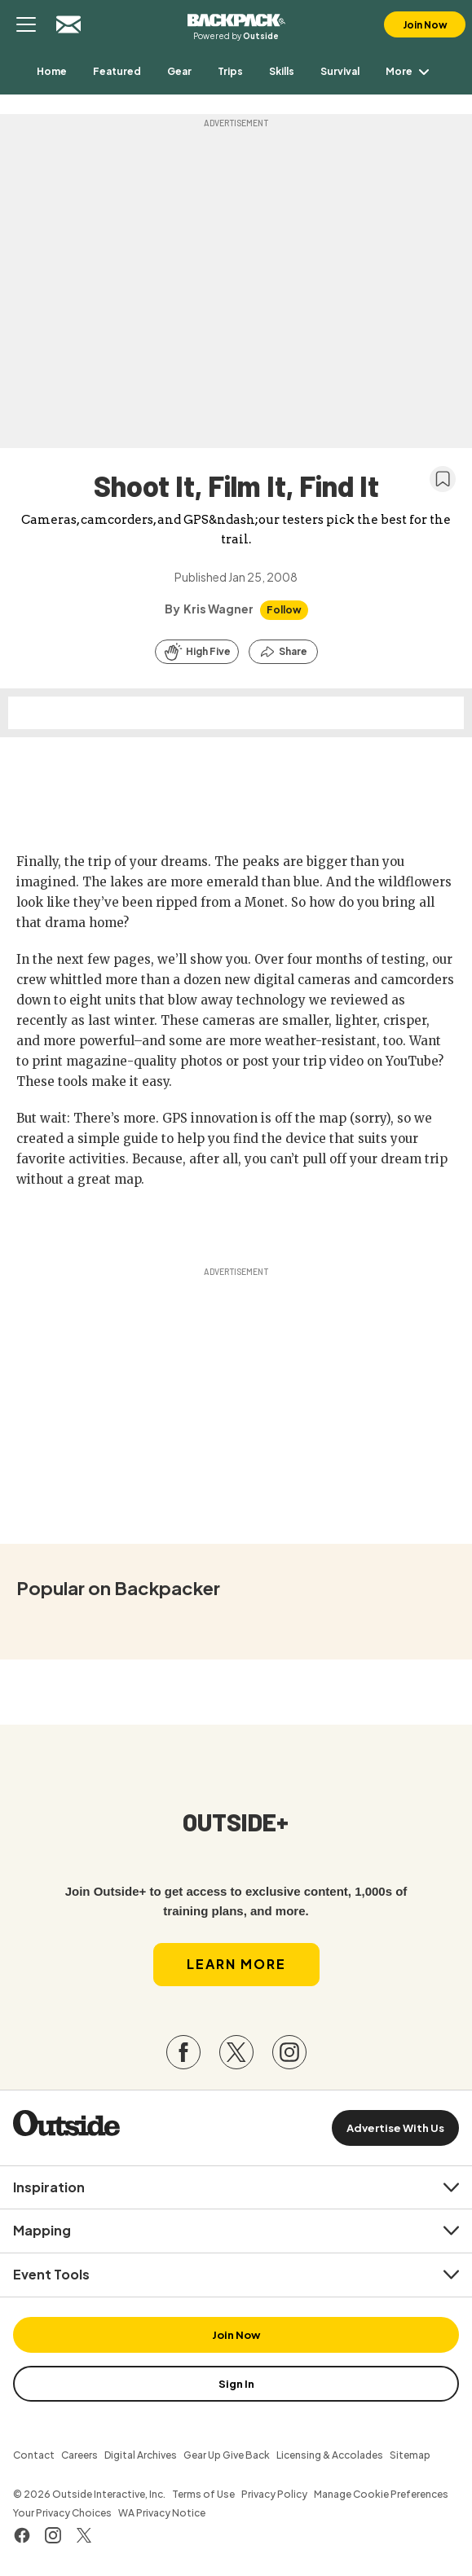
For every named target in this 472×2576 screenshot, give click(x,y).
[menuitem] (52, 71)
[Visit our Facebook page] (183, 2052)
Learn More (236, 1963)
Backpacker (236, 18)
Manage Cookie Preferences (381, 2494)
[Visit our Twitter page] (236, 2052)
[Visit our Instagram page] (289, 2052)
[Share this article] (283, 652)
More (410, 71)
